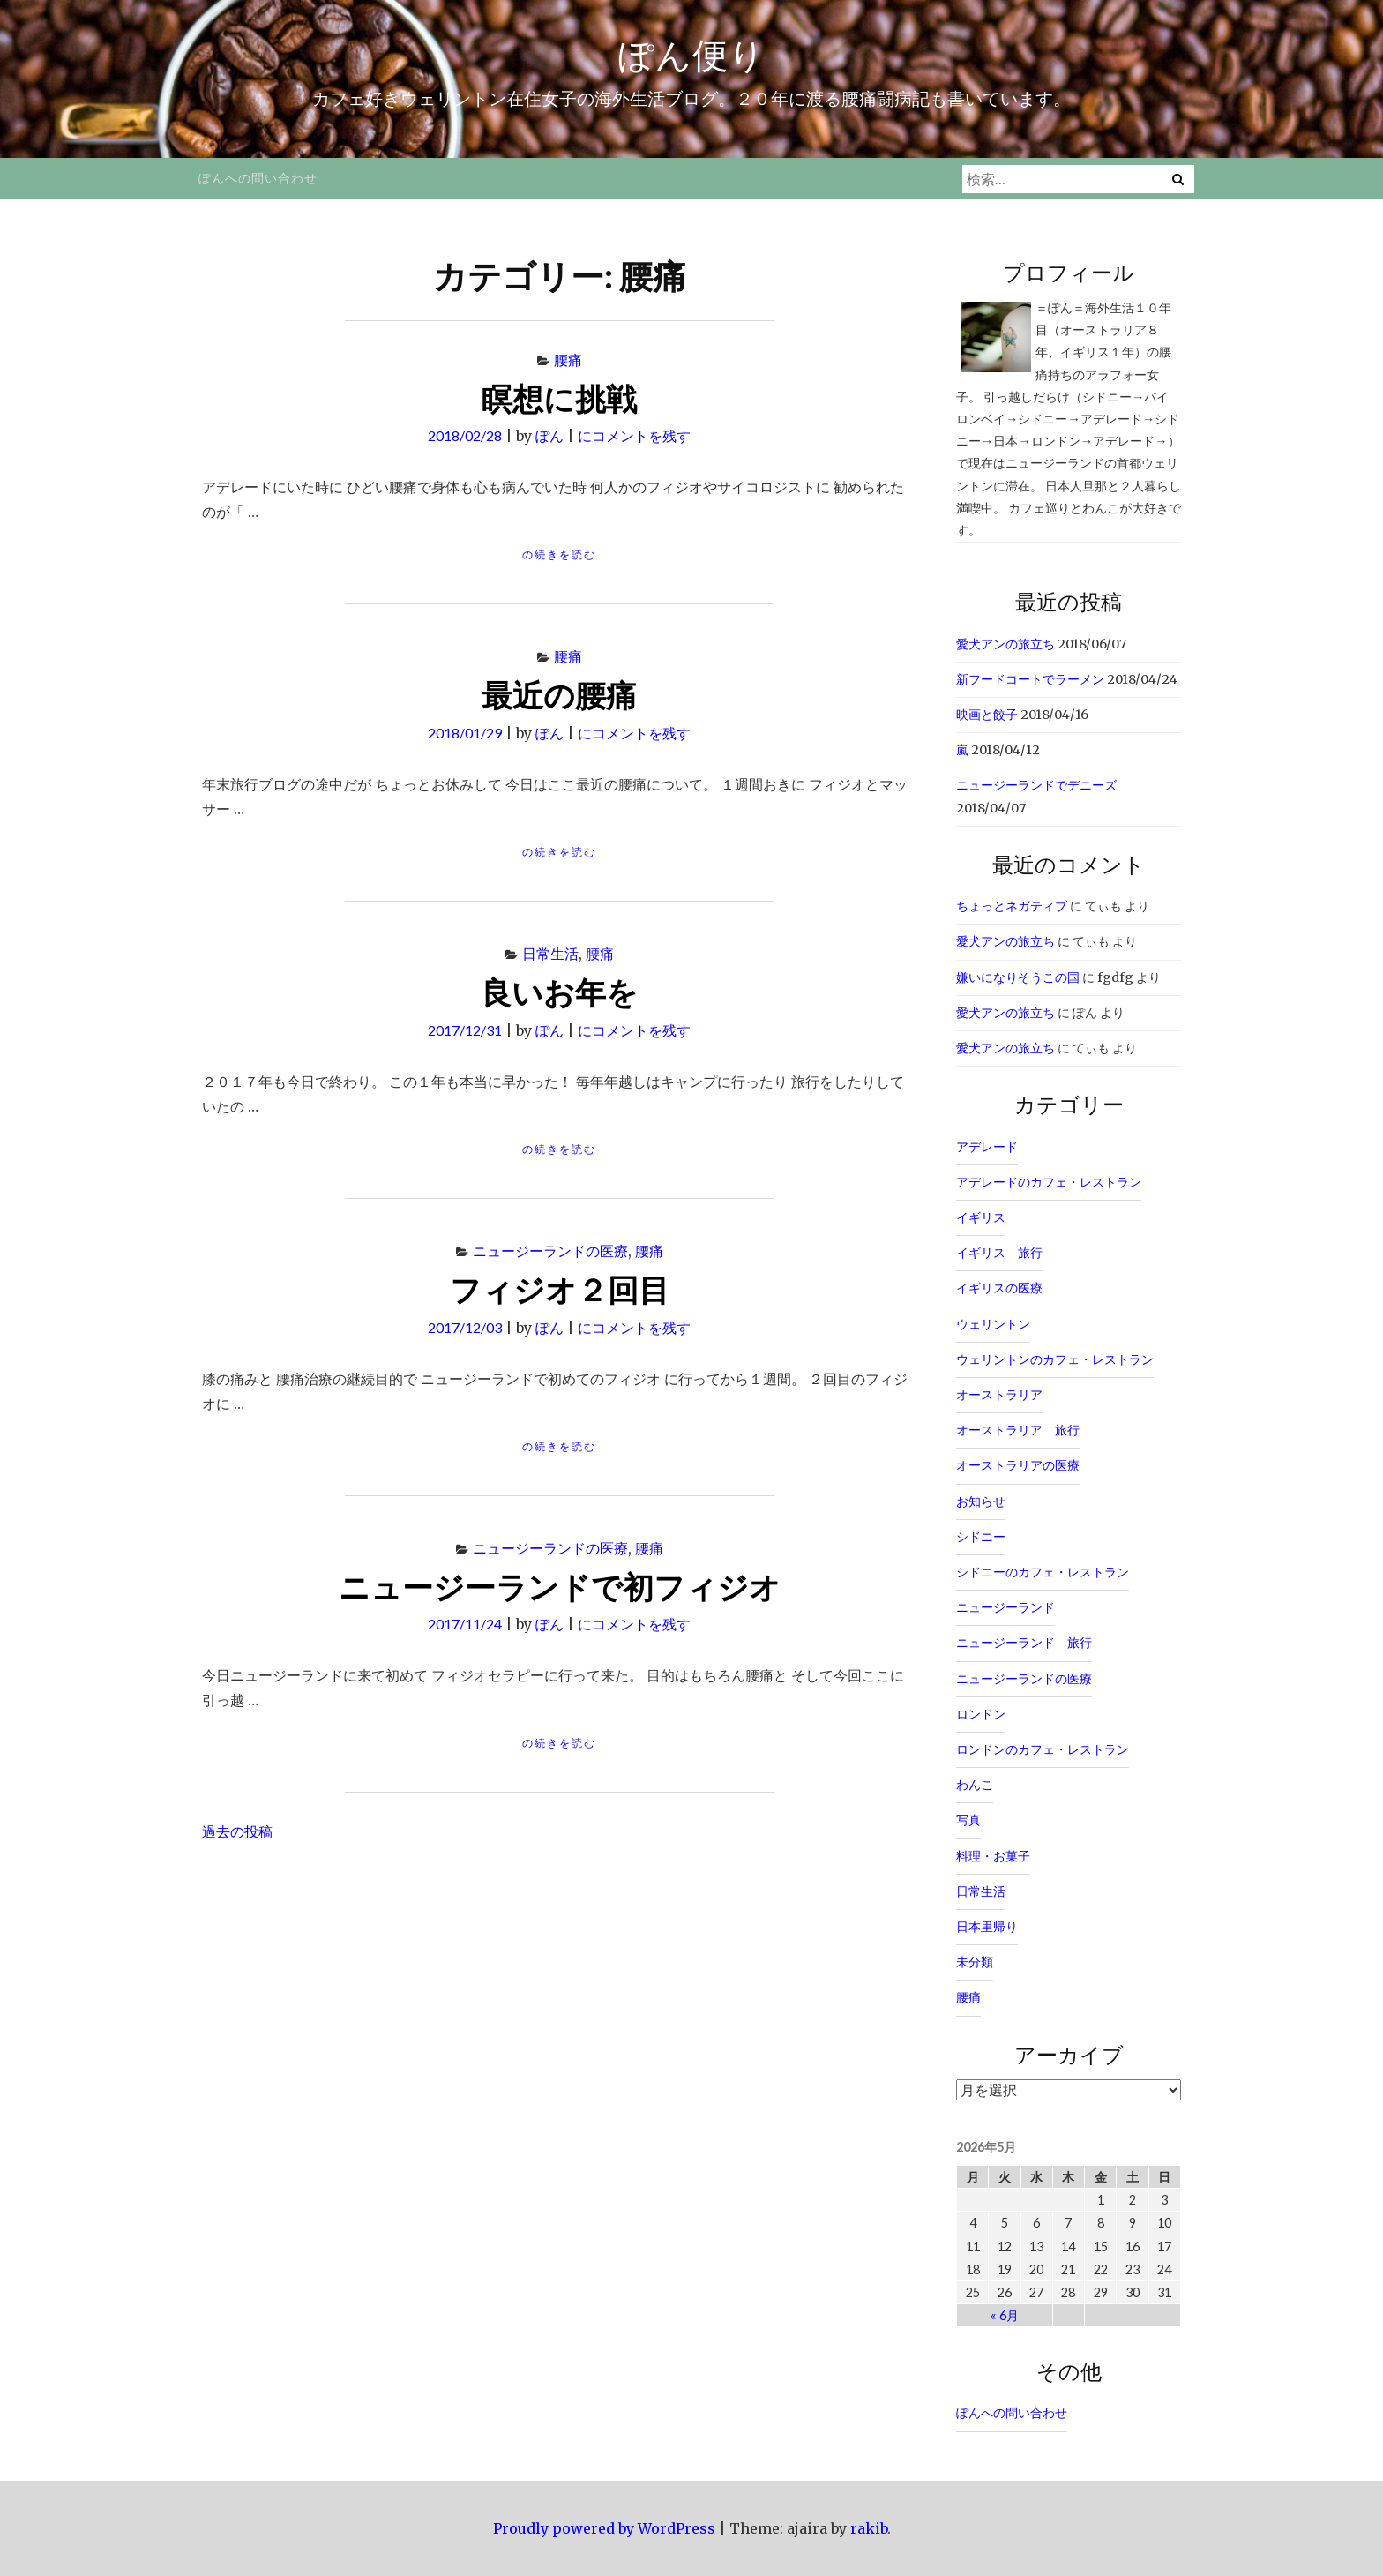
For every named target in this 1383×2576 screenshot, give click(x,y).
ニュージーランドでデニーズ (1036, 785)
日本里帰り (987, 1927)
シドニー (980, 1537)
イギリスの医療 (999, 1288)
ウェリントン (993, 1324)
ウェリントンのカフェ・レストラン (1055, 1359)
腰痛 (568, 359)
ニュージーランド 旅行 (1024, 1643)
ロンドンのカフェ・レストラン (1042, 1749)
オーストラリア (999, 1395)
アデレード (987, 1147)
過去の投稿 (237, 1831)
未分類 (974, 1962)
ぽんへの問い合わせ (258, 177)
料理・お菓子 (993, 1856)
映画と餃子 (987, 715)
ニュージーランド (1005, 1607)
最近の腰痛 (559, 694)
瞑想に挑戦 (559, 397)
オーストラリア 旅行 (1018, 1430)
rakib (868, 2528)
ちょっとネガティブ (1011, 906)
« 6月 (1005, 2315)
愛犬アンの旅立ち (1005, 644)
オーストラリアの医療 (1018, 1465)
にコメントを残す (634, 435)
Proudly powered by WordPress (604, 2528)
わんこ (974, 1785)
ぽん (549, 435)
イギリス (980, 1217)
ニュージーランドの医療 (550, 1250)
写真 (968, 1820)
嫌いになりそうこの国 (1018, 977)
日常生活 (550, 953)
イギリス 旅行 (999, 1253)
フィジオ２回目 (559, 1288)
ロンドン (980, 1714)
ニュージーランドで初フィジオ (560, 1586)
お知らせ (980, 1501)
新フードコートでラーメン (1030, 679)
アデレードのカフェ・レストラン (1048, 1182)
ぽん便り (692, 55)
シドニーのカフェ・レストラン (1042, 1572)
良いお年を (559, 991)
